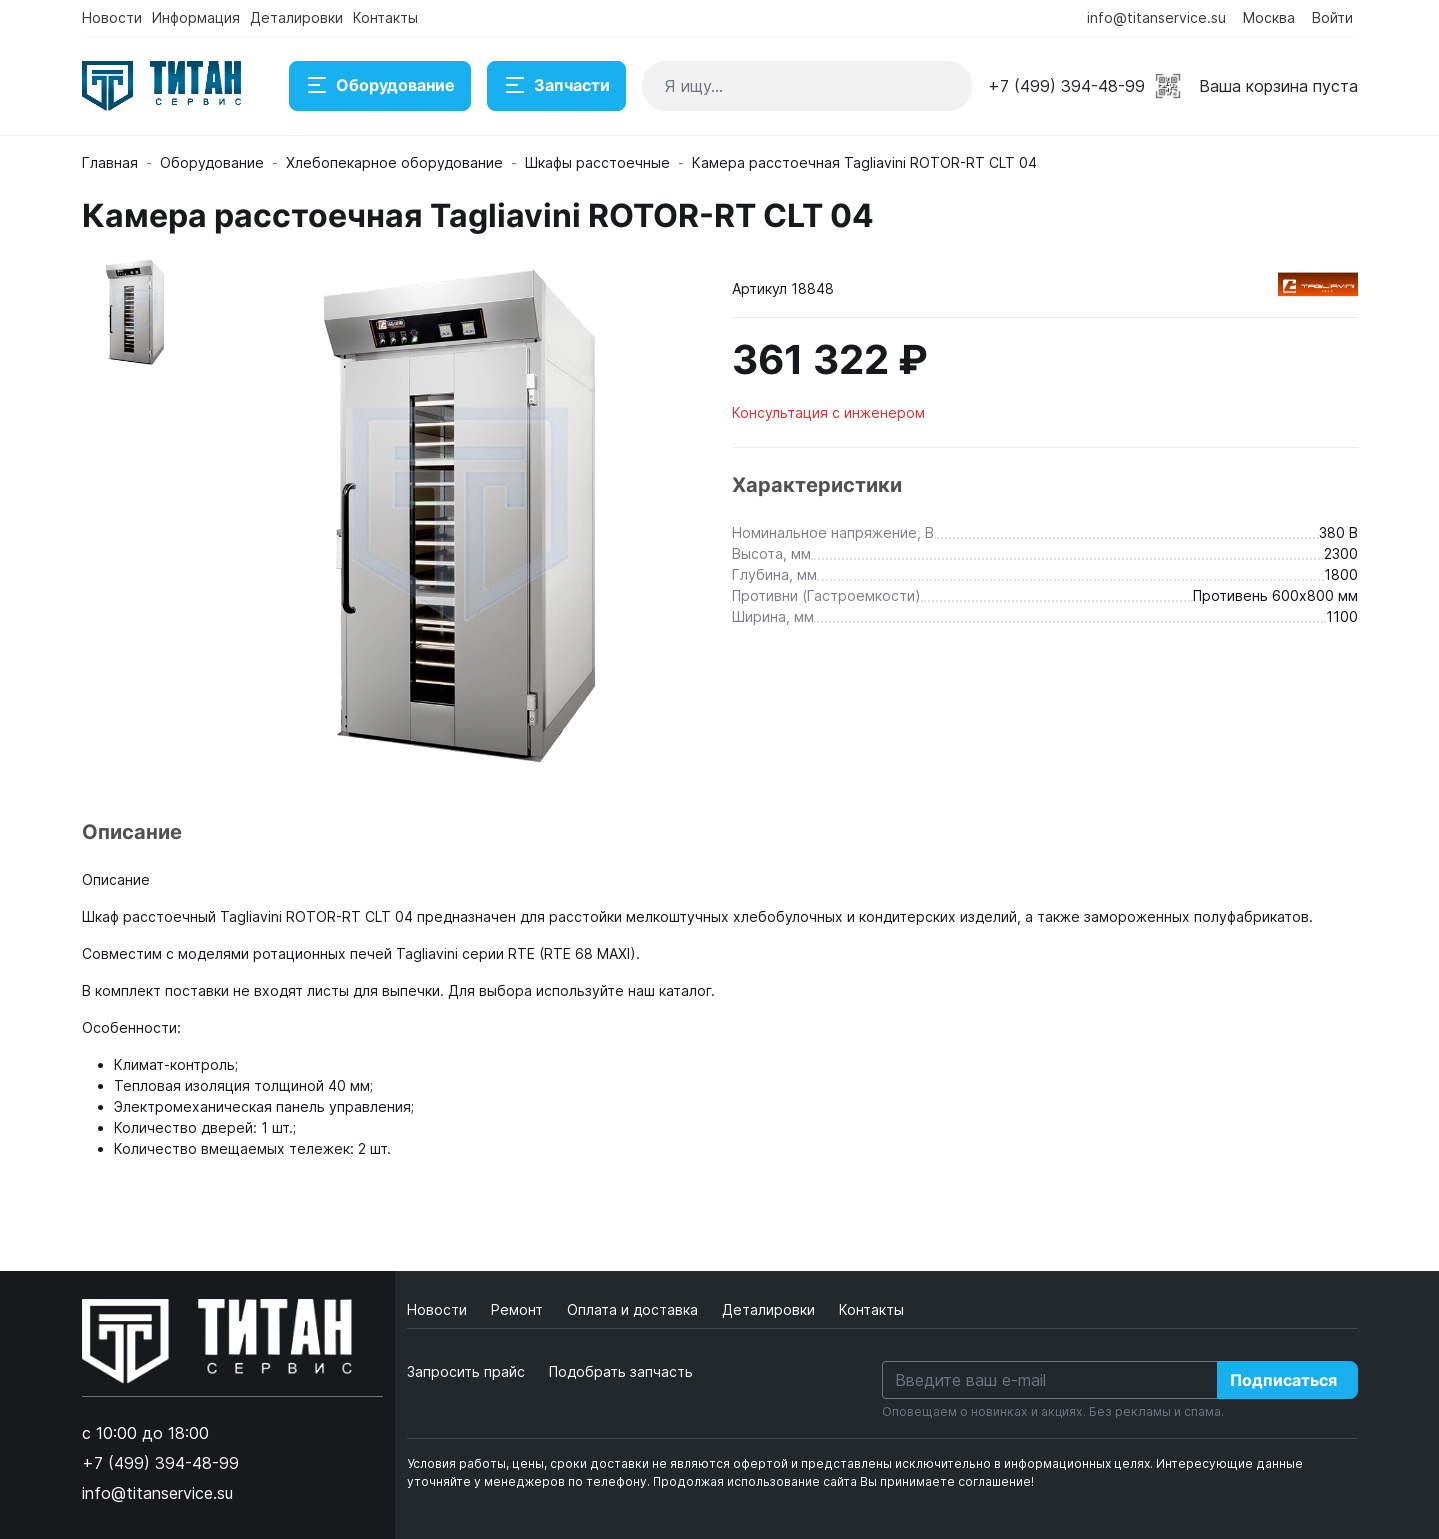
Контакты (385, 17)
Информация (196, 17)
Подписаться (1283, 1380)
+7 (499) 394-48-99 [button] (1066, 86)
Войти (1332, 17)
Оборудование (380, 86)
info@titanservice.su (1156, 17)
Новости (112, 17)
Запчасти (556, 86)
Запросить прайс (466, 1371)
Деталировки (296, 17)
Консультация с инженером (828, 412)
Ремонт (519, 1309)
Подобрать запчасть (621, 1371)
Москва (1269, 17)
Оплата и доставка (634, 1309)
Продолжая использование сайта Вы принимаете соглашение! (843, 1481)
